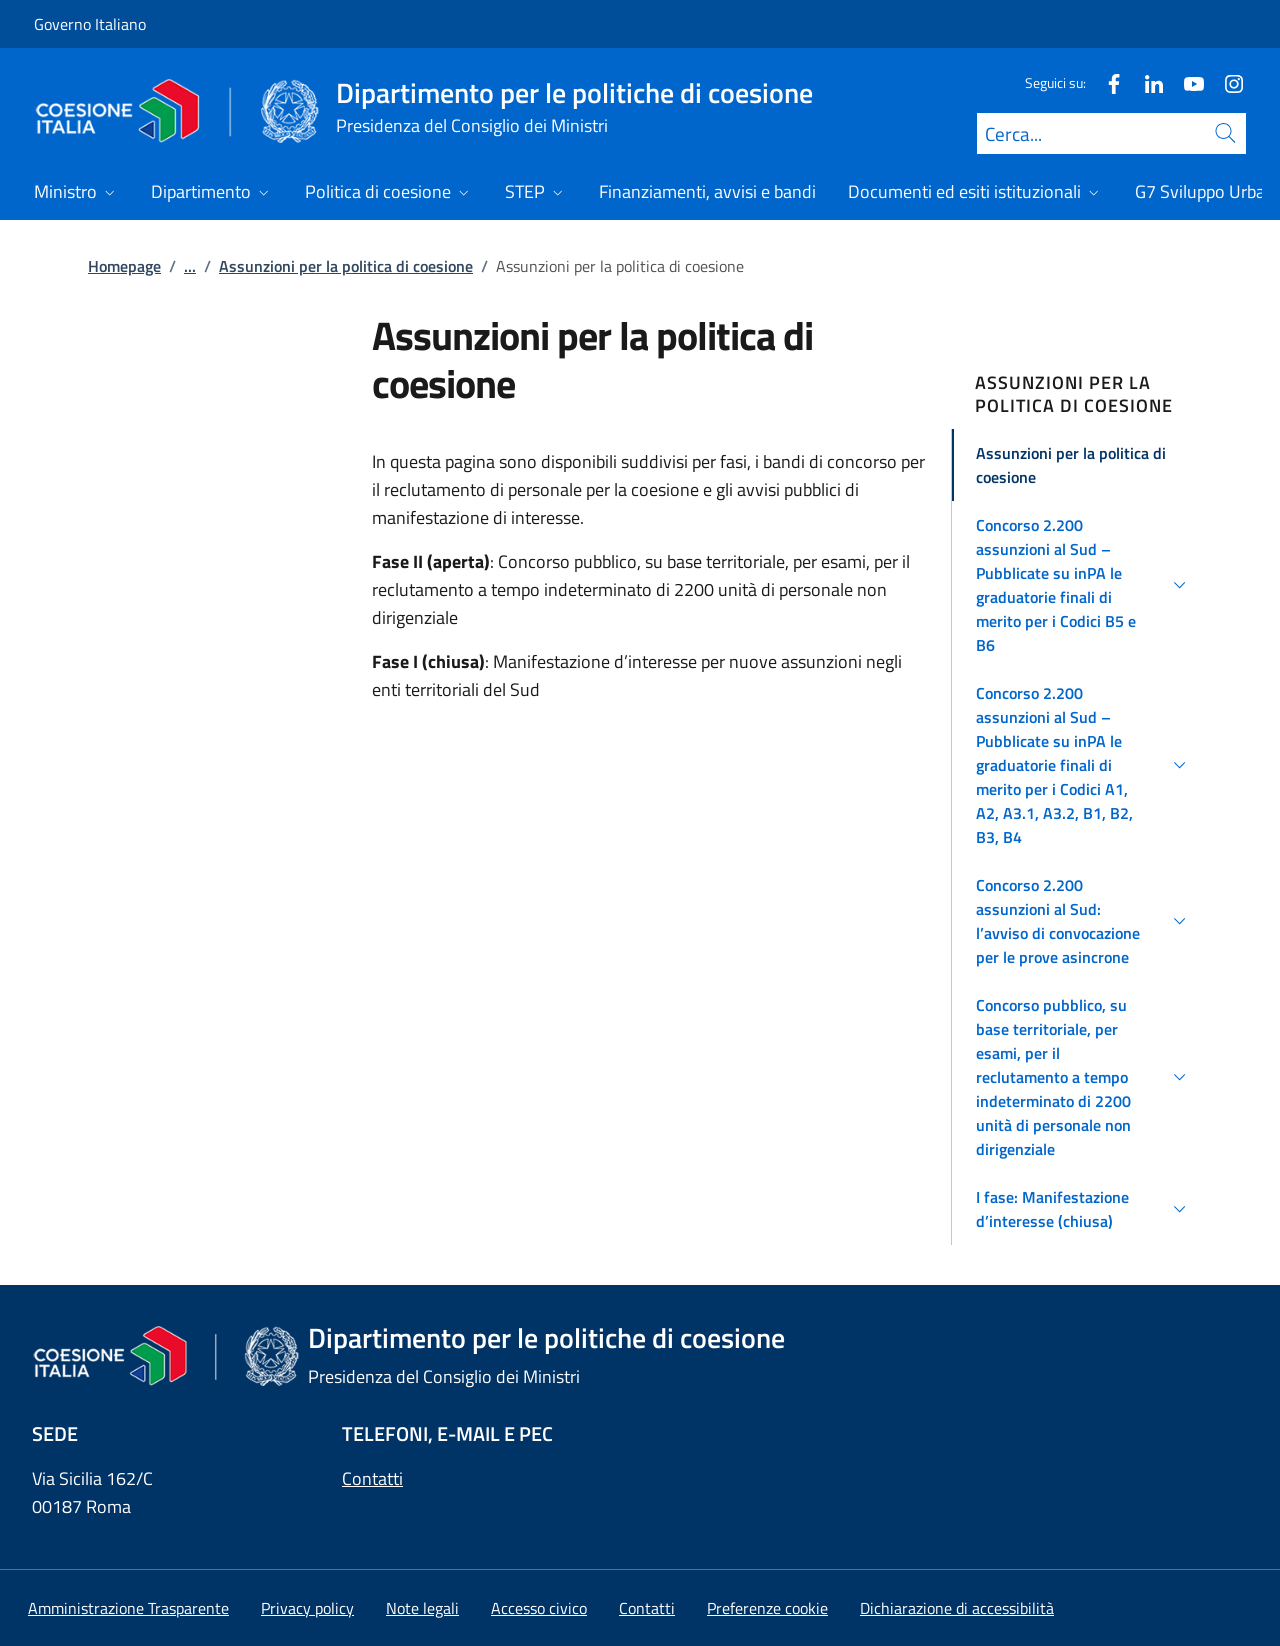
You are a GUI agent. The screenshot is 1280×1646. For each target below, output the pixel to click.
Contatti (372, 1478)
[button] (1084, 465)
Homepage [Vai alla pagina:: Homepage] (124, 266)
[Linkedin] (1146, 82)
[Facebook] (1106, 82)
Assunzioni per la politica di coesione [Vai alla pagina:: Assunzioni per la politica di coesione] (346, 266)
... (190, 266)
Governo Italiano (90, 24)
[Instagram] (1226, 82)
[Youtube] (1186, 82)
